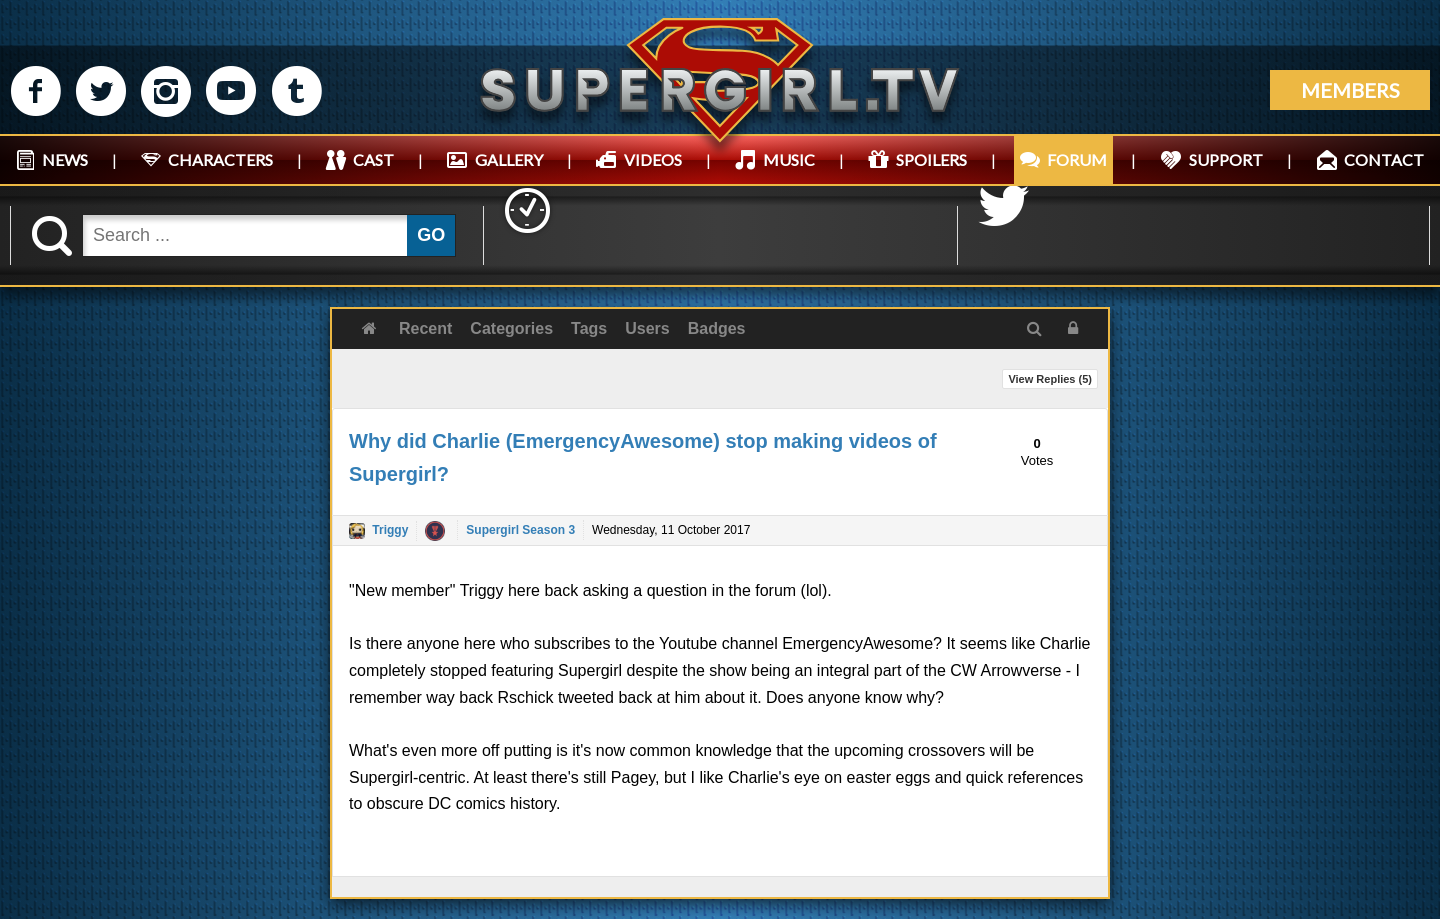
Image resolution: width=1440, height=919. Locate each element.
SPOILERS (931, 159)
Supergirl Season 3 (520, 530)
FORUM (1077, 159)
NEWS (65, 159)
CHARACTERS (220, 159)
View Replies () (1050, 379)
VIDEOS (653, 159)
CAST (373, 159)
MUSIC (789, 159)
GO (431, 235)
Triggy (390, 530)
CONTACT (1384, 159)
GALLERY (509, 159)
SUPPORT (1226, 159)
